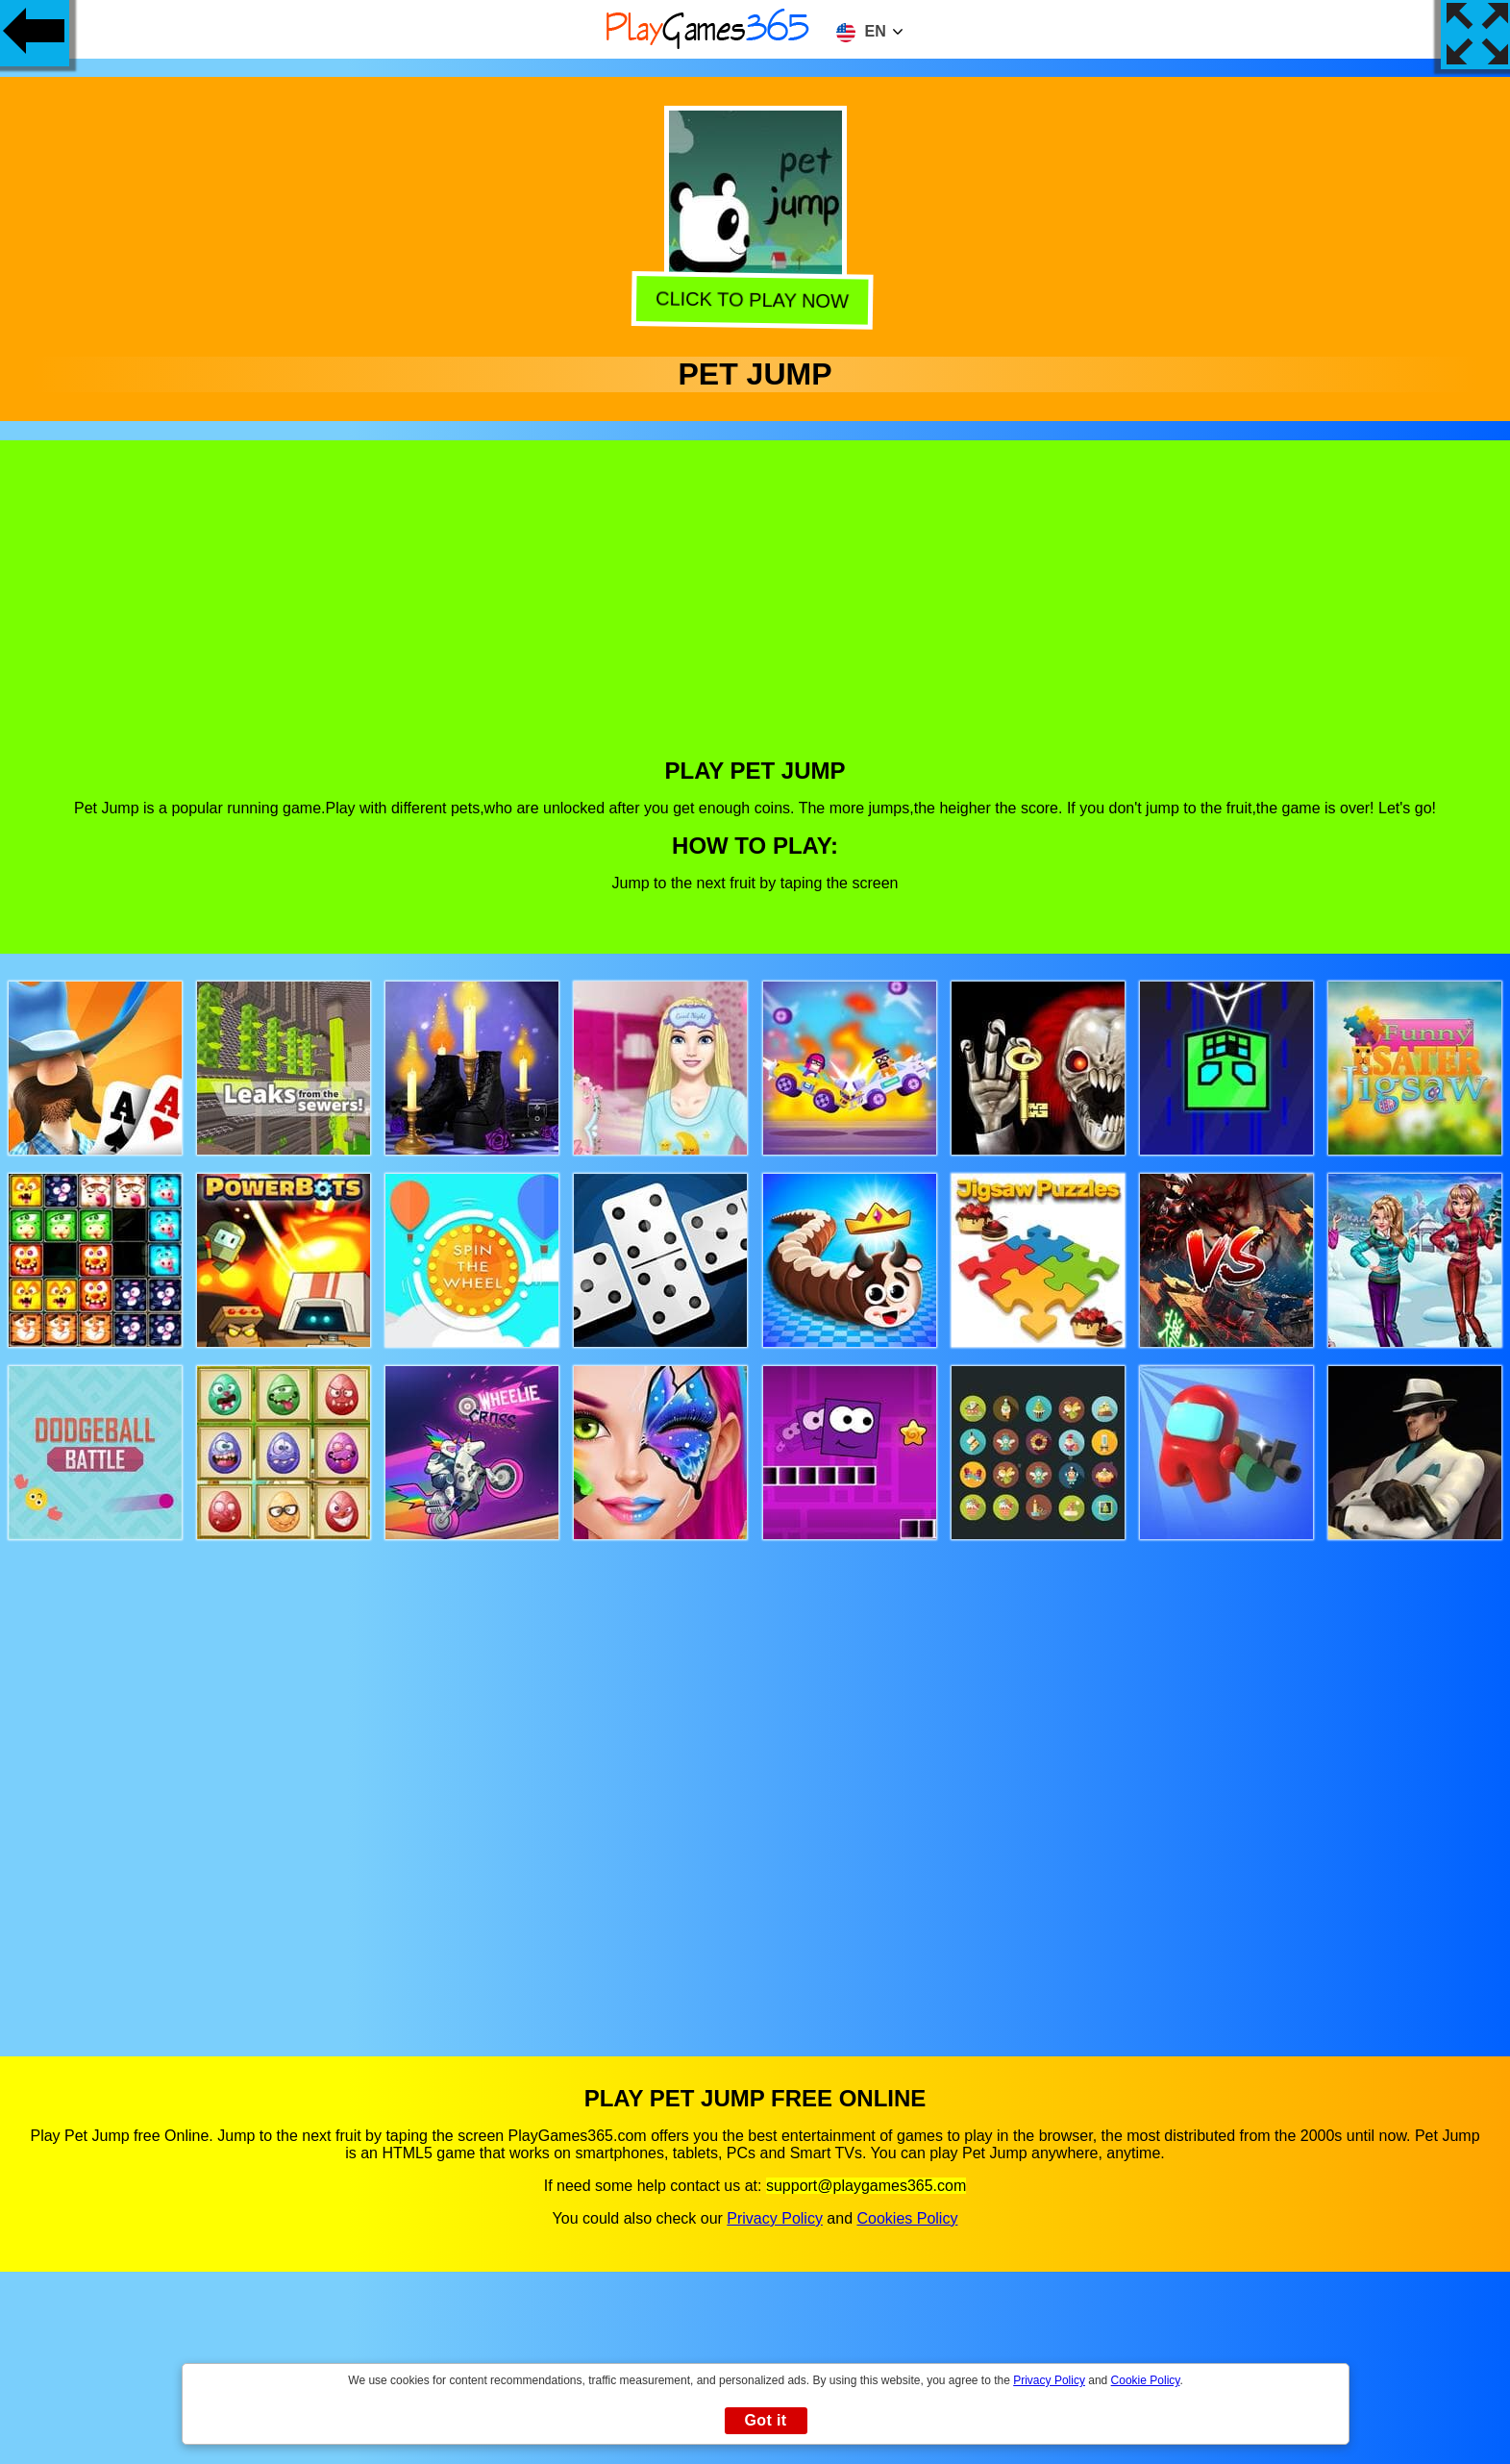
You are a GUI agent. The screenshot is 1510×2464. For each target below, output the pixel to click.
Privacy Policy (775, 2218)
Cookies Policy (906, 2218)
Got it (765, 2420)
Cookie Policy (1145, 2380)
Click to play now (756, 298)
